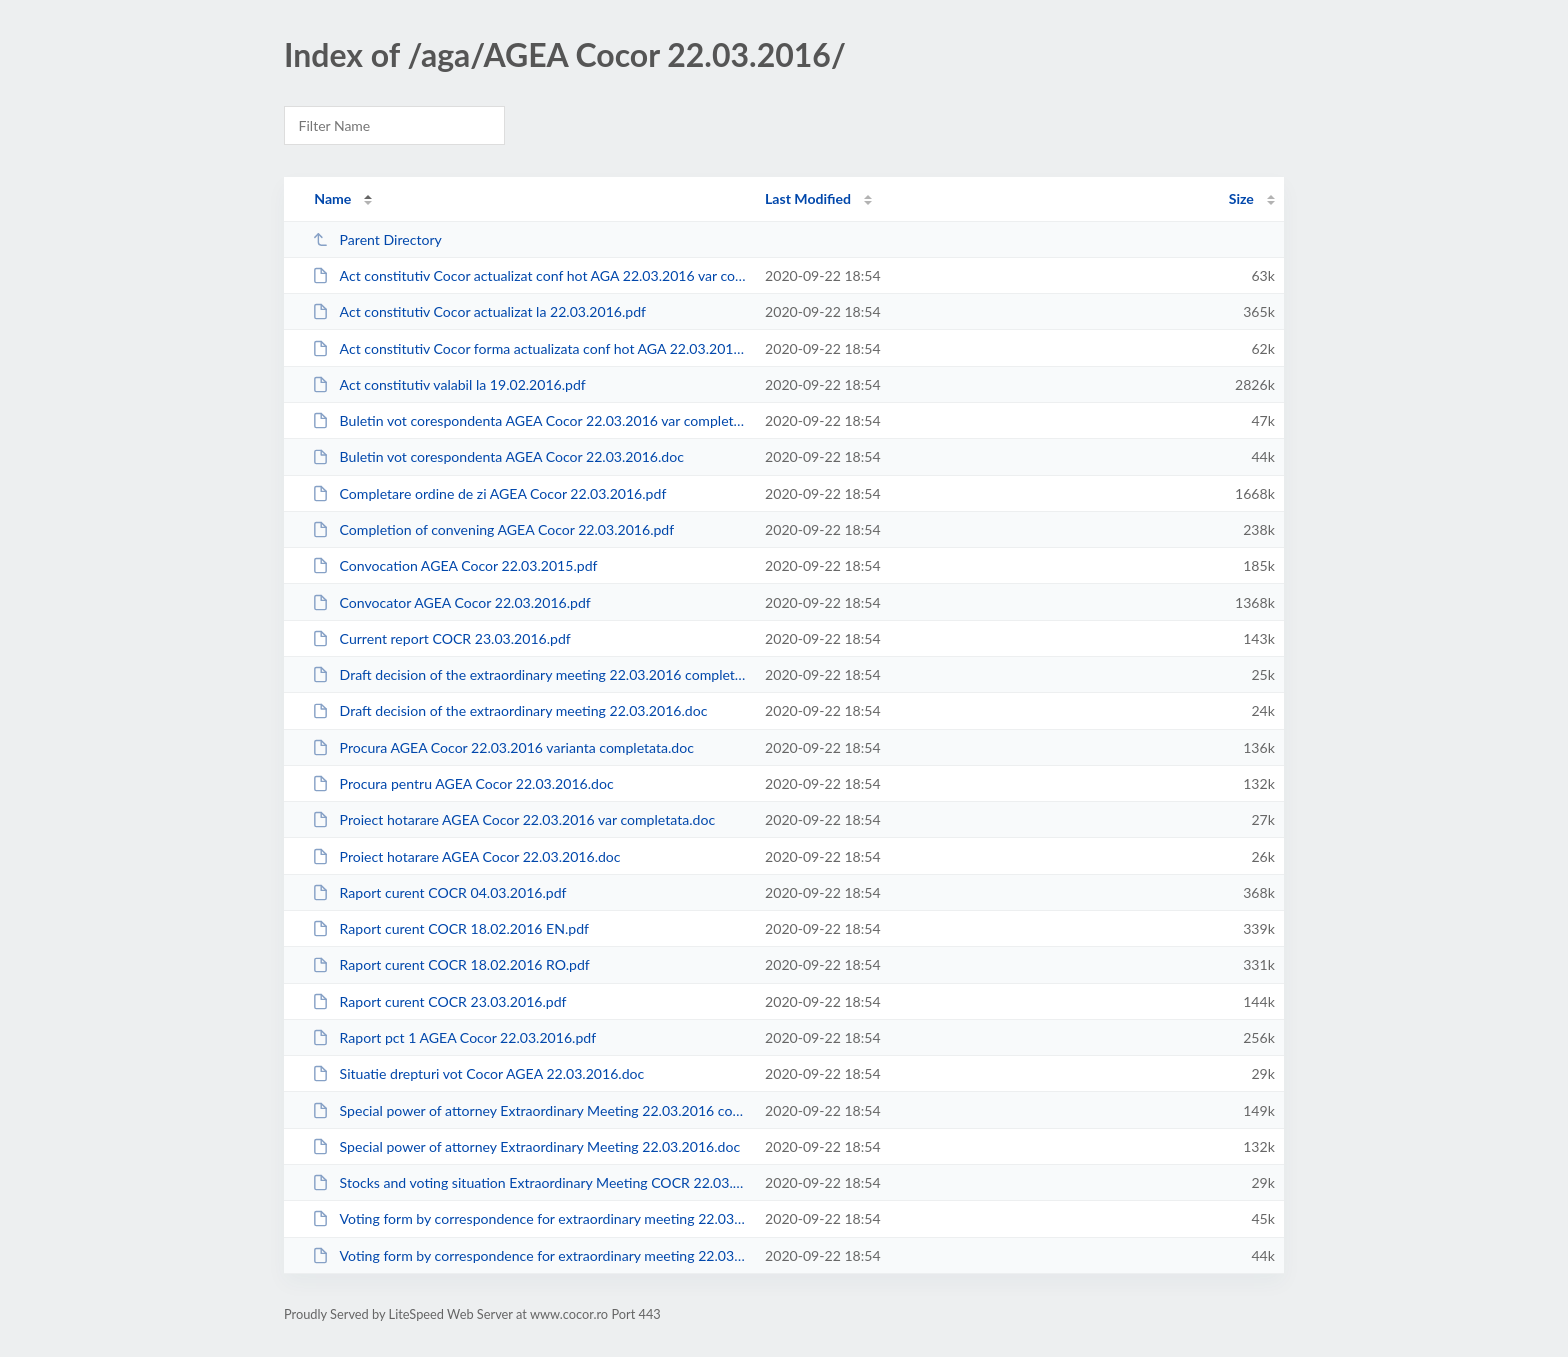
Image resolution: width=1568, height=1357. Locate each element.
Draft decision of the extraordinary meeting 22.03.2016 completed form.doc (529, 674)
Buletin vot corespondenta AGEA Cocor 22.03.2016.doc (498, 456)
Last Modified (808, 198)
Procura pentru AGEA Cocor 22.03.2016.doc (462, 783)
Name (332, 198)
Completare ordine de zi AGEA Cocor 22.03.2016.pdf (489, 493)
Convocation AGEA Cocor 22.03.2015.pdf (454, 565)
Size (1241, 198)
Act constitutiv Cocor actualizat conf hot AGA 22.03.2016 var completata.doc (529, 275)
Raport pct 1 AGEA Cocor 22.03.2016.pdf (454, 1037)
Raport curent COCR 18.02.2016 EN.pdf (450, 928)
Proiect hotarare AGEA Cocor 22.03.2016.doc (466, 856)
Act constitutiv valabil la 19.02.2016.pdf (449, 384)
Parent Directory (377, 239)
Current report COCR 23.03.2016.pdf (441, 638)
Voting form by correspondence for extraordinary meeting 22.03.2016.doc (529, 1255)
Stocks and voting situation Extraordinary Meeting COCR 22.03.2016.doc (529, 1182)
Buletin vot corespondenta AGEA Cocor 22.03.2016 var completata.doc (529, 420)
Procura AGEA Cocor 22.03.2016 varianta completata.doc (503, 747)
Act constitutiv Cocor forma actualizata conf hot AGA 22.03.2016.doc (529, 348)
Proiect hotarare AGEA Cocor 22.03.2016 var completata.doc (513, 819)
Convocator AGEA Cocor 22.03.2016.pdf (451, 602)
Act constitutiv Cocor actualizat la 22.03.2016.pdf (479, 311)
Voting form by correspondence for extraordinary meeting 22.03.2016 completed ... (529, 1218)
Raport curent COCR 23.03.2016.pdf (439, 1001)
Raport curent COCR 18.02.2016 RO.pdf (451, 964)
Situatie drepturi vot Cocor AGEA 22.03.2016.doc (478, 1073)
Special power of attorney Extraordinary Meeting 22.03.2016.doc (526, 1146)
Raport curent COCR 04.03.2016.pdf (439, 892)
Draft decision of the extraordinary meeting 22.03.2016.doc (509, 710)
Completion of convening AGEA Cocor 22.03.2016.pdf (493, 529)
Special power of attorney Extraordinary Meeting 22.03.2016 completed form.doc (529, 1110)
